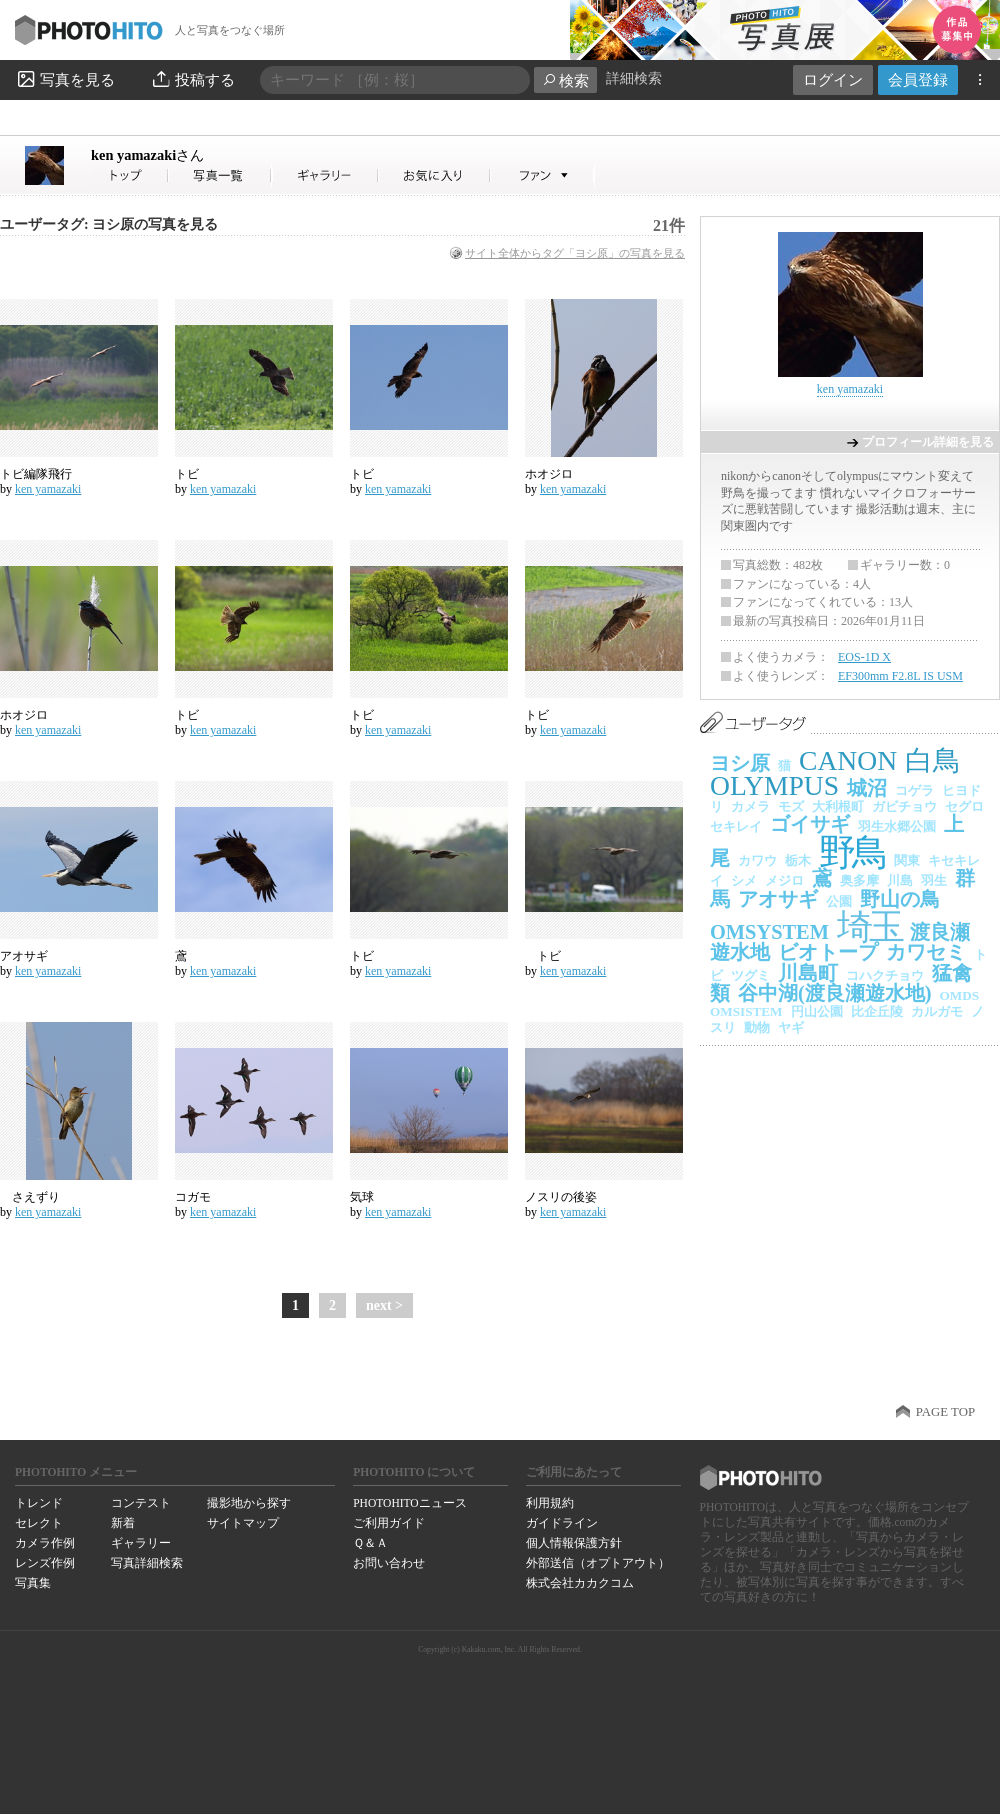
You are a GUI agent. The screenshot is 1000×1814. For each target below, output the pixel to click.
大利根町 (838, 806)
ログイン (833, 79)
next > (384, 1305)
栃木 (798, 860)
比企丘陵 (877, 1011)
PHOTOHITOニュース (409, 1503)
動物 (757, 1027)
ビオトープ (828, 952)
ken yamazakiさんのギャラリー (325, 175)
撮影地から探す (249, 1503)
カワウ (757, 860)
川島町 (808, 973)
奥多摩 (859, 880)
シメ (744, 880)
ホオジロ (549, 474)
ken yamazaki (147, 155)
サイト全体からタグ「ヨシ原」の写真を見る (575, 253)
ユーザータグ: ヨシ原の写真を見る (109, 224)
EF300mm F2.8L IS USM (900, 676)
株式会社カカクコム (580, 1583)
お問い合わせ (389, 1563)
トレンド (39, 1503)
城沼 (867, 788)
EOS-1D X (864, 657)
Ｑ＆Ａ (370, 1543)
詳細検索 (634, 78)
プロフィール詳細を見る (928, 442)
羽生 (934, 880)
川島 (900, 880)
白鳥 (933, 760)
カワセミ (926, 952)
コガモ (193, 1197)
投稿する (192, 79)
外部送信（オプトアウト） (598, 1563)
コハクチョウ (885, 975)
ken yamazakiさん (130, 175)
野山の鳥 (900, 899)
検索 (565, 80)
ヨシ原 (740, 763)
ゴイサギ (810, 824)
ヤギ (791, 1027)
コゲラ (914, 790)
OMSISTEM (746, 1011)
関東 (907, 860)
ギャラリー (141, 1543)
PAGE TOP (945, 1412)
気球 (362, 1197)
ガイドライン (562, 1523)
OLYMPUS (774, 785)
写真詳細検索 (147, 1563)
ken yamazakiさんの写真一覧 (220, 175)
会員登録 (918, 79)
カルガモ (937, 1011)
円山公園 (817, 1011)
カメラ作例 (45, 1543)
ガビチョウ (904, 806)
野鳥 (852, 852)
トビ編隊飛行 (36, 474)
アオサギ (24, 956)
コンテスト (141, 1503)
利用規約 (550, 1503)
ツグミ (750, 975)
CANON (848, 760)
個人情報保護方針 (574, 1543)
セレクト (39, 1523)
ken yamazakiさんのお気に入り (434, 175)
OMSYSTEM (769, 932)
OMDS (960, 995)
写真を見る (65, 79)
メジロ (784, 880)
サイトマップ (243, 1523)
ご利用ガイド (389, 1523)
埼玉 (869, 927)
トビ (187, 474)
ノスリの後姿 (561, 1197)
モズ (791, 806)
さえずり (30, 1197)
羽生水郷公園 (897, 826)
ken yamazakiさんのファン (542, 175)
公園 (839, 901)
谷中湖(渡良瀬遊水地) (835, 993)
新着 (123, 1523)
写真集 (33, 1583)
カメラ (750, 806)
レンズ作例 (45, 1563)
